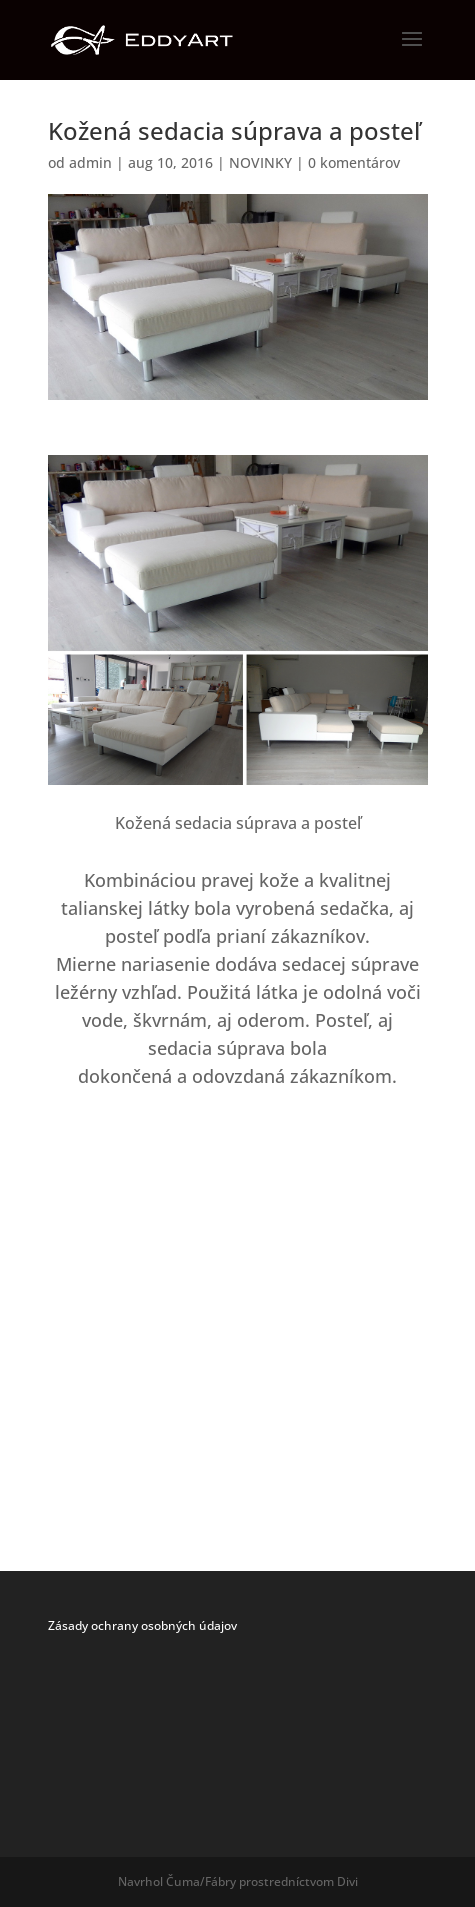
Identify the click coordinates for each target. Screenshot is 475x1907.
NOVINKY (260, 162)
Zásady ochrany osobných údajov (142, 1625)
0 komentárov (354, 162)
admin (90, 162)
